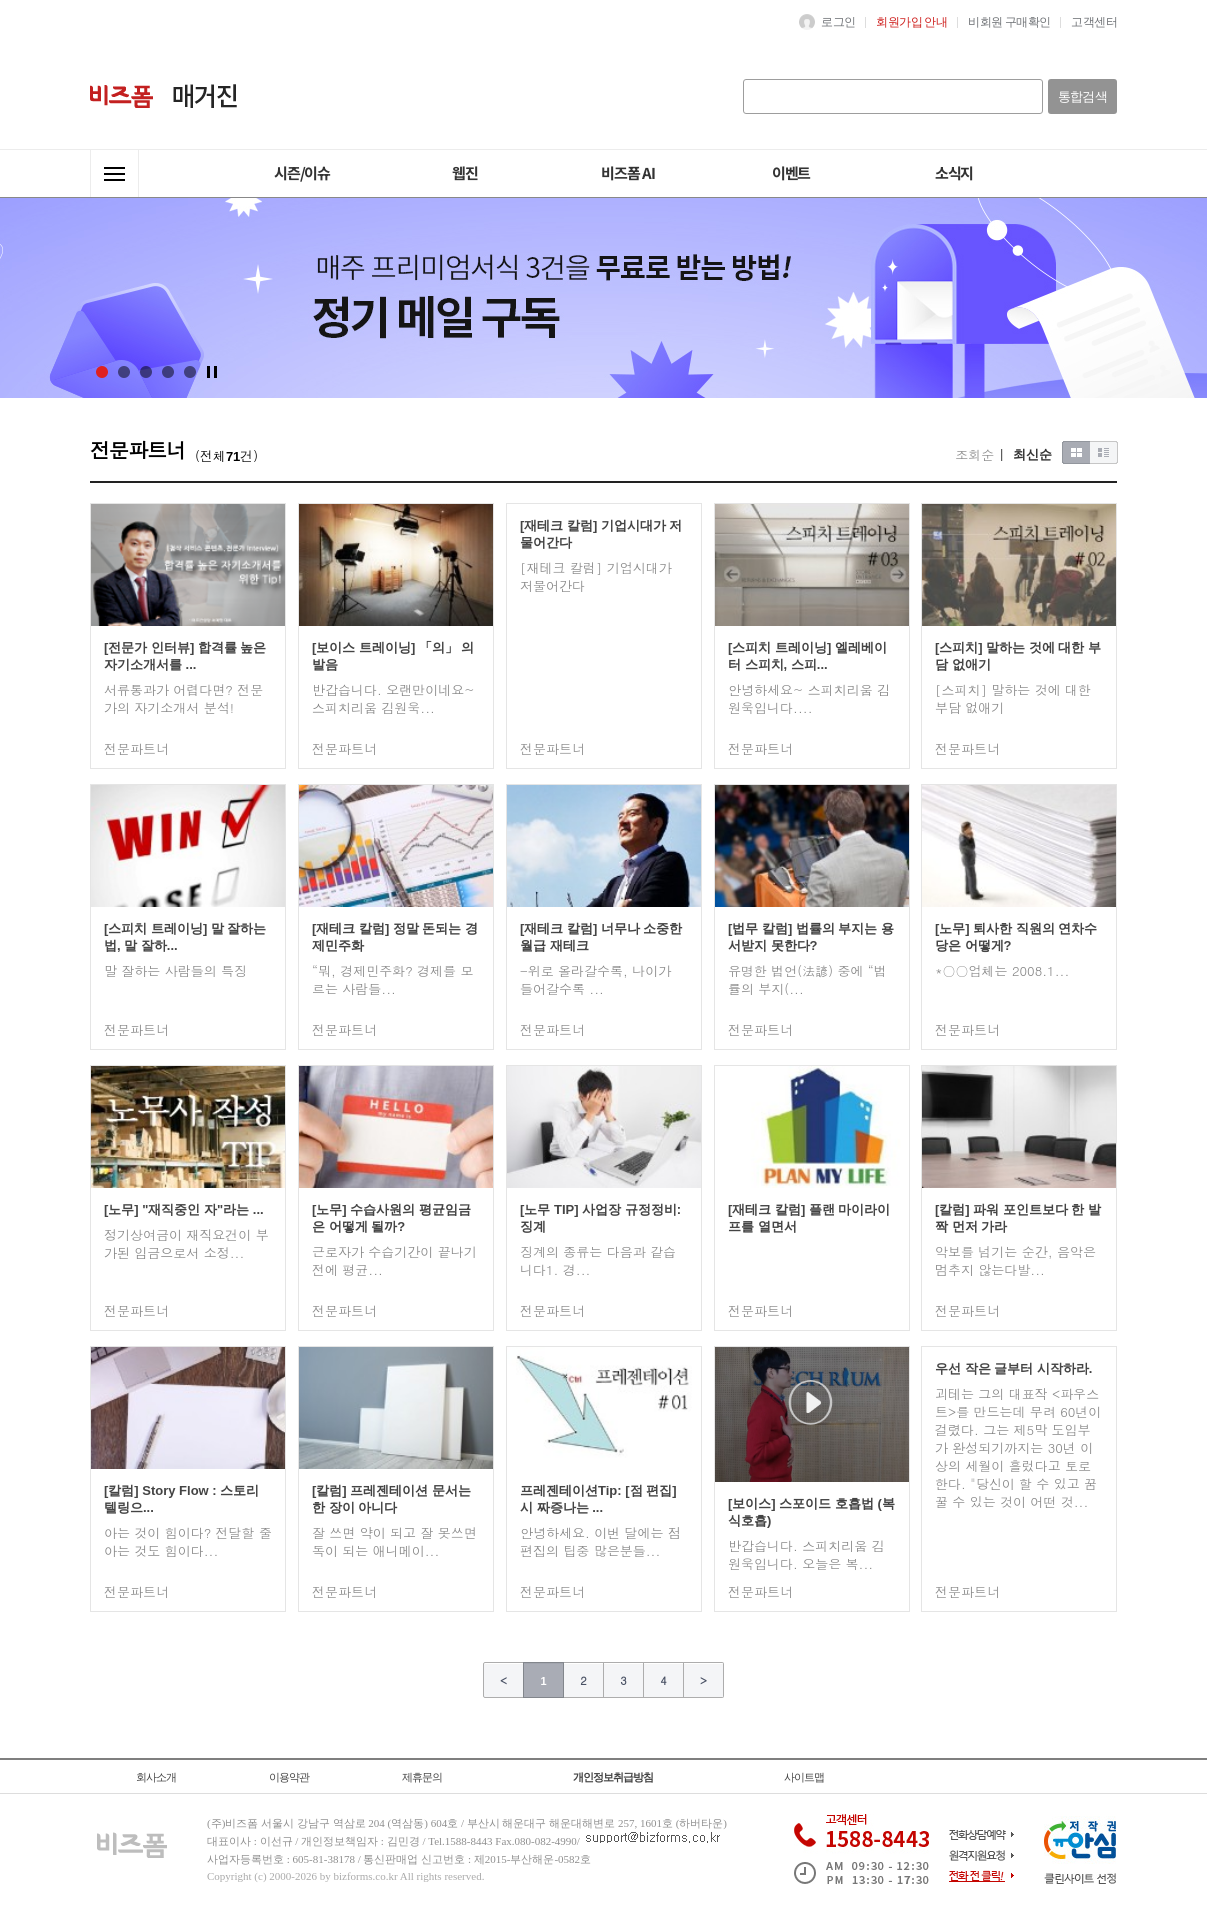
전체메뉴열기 (114, 173)
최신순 (1032, 454)
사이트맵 (804, 1777)
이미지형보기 (1076, 452)
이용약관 (289, 1777)
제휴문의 (422, 1777)
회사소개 (156, 1777)
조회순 (974, 454)
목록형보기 (1104, 452)
